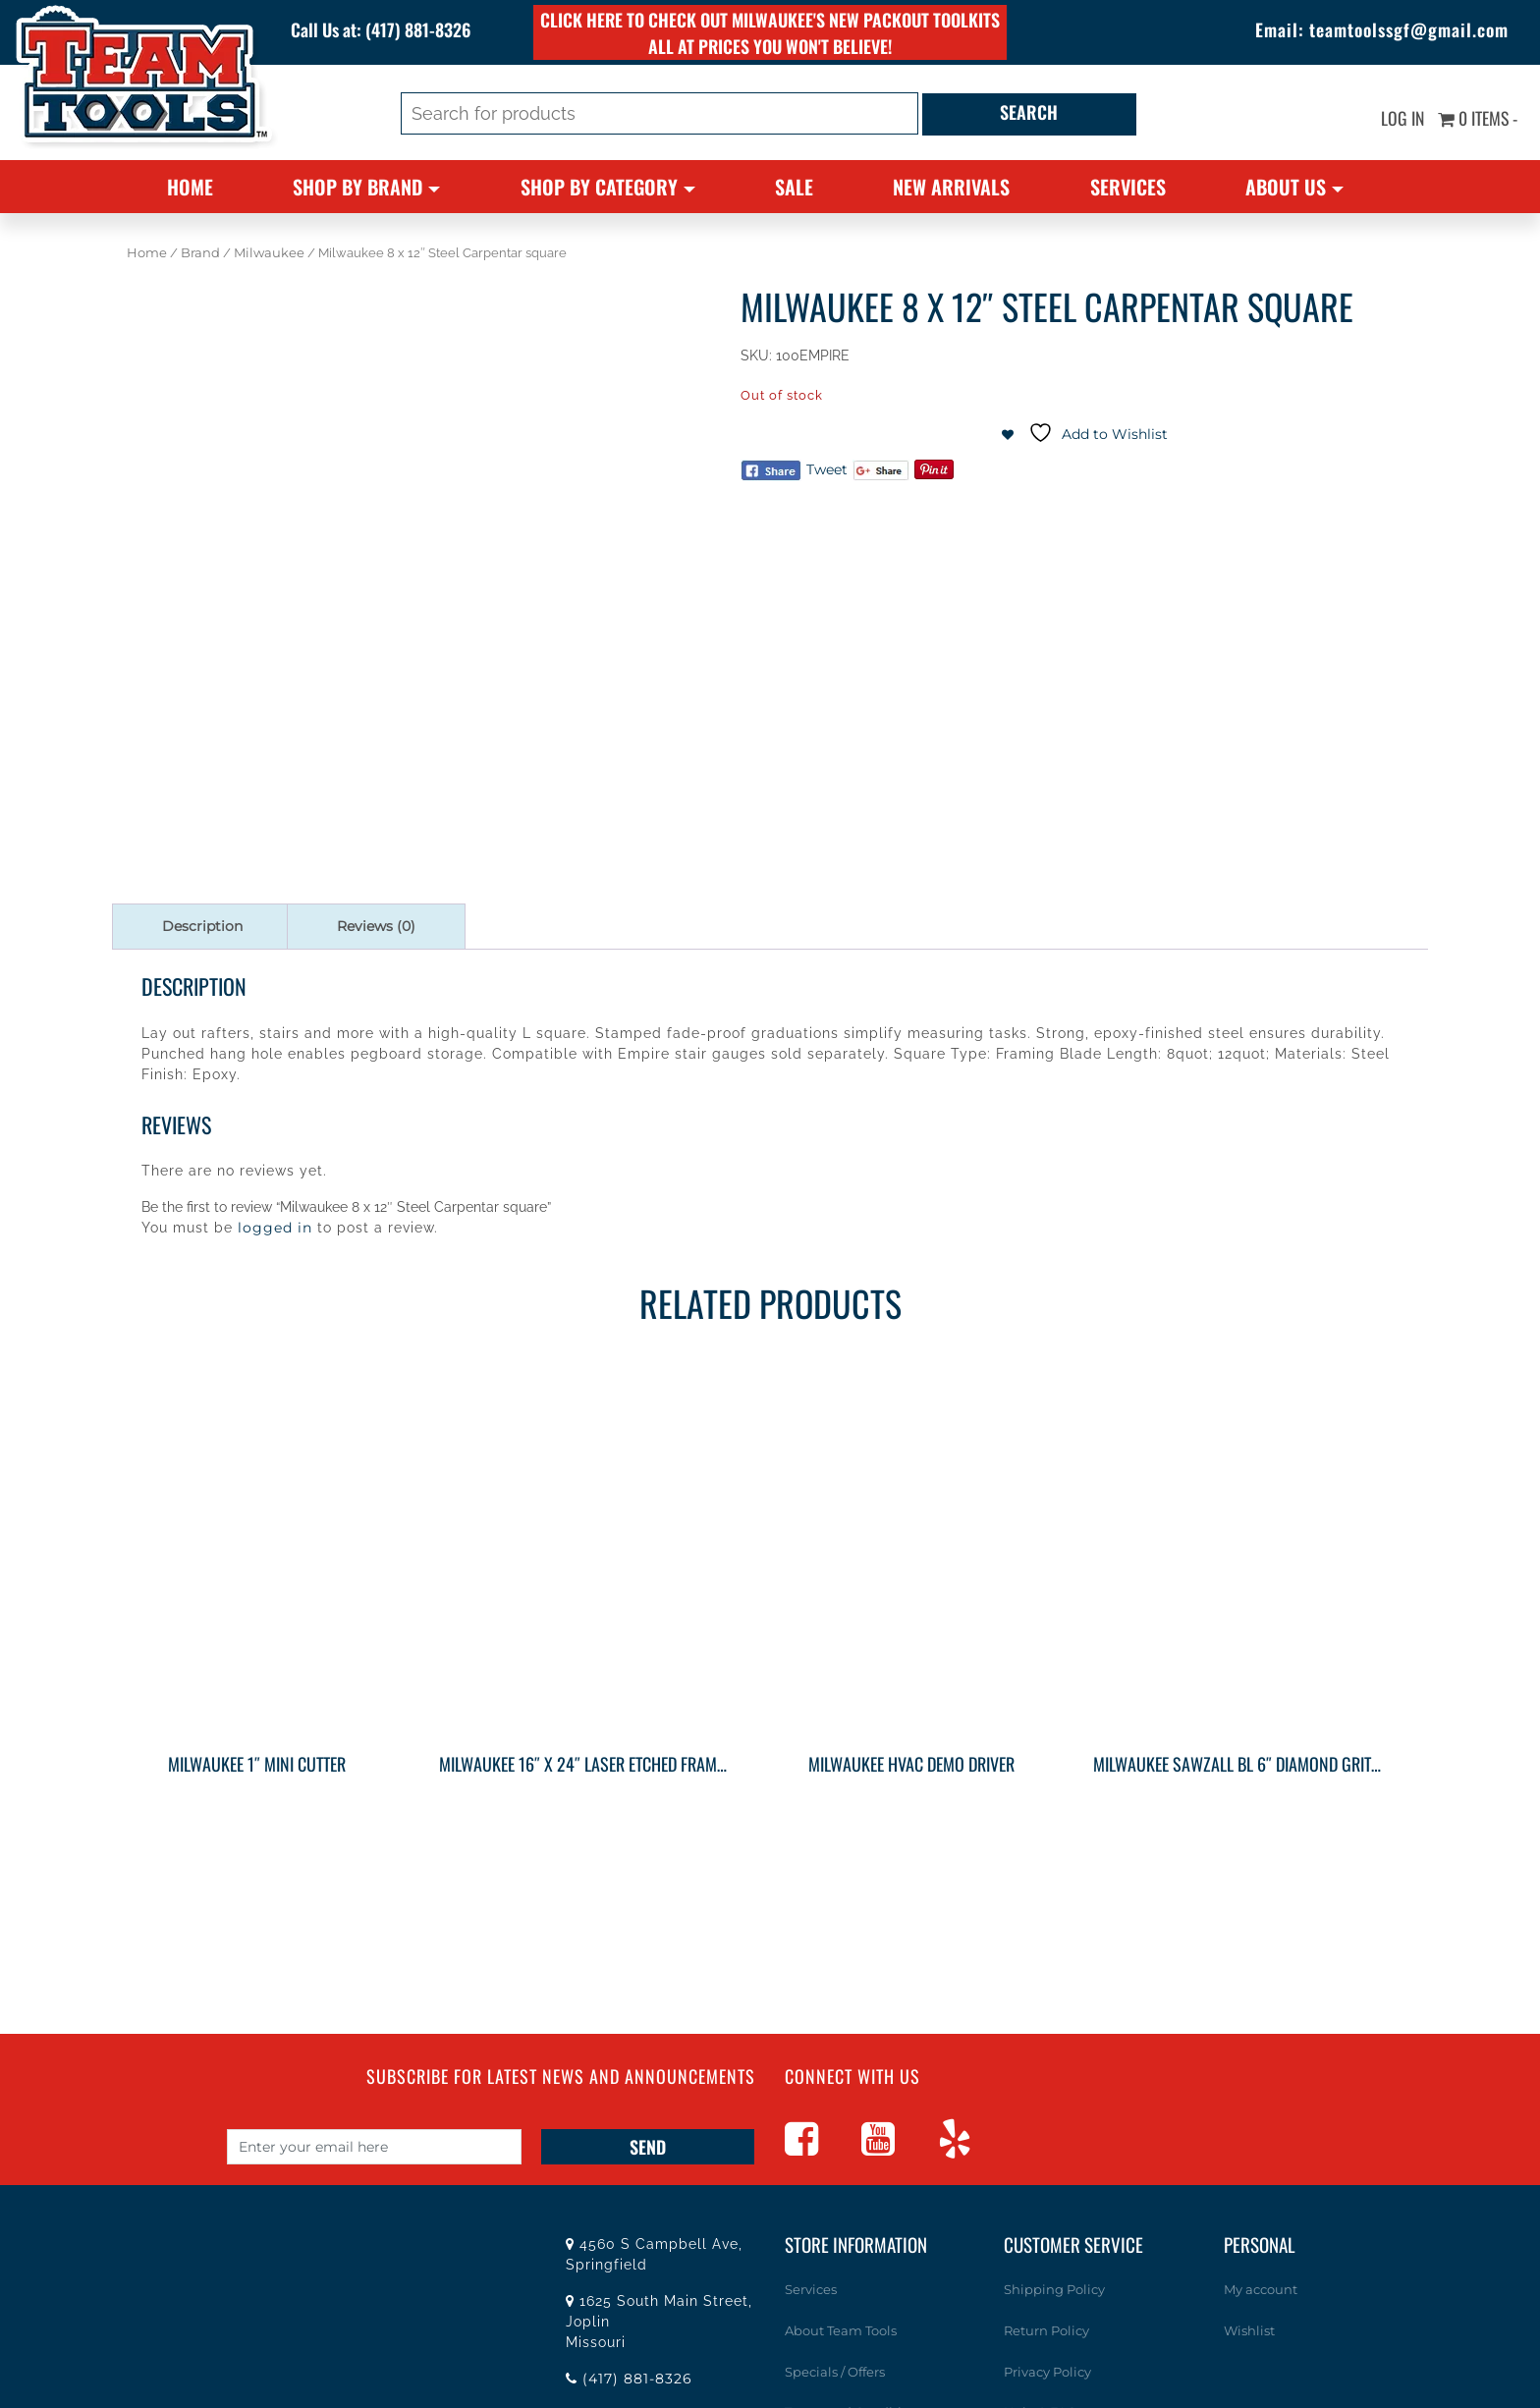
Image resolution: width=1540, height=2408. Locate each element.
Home (190, 186)
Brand (200, 253)
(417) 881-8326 (419, 29)
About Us (1285, 186)
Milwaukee (269, 253)
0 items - (1477, 118)
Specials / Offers (835, 2371)
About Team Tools (841, 2330)
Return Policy (1046, 2330)
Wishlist (1249, 2330)
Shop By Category (599, 186)
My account (1260, 2289)
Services (1128, 186)
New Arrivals (951, 186)
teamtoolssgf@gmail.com (1408, 29)
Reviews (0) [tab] (376, 926)
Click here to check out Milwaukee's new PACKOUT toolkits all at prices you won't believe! (770, 33)
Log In (1401, 118)
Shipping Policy (1054, 2289)
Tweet (827, 469)
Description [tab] (202, 926)
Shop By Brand (357, 186)
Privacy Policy (1047, 2371)
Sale (794, 186)
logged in (275, 1227)
